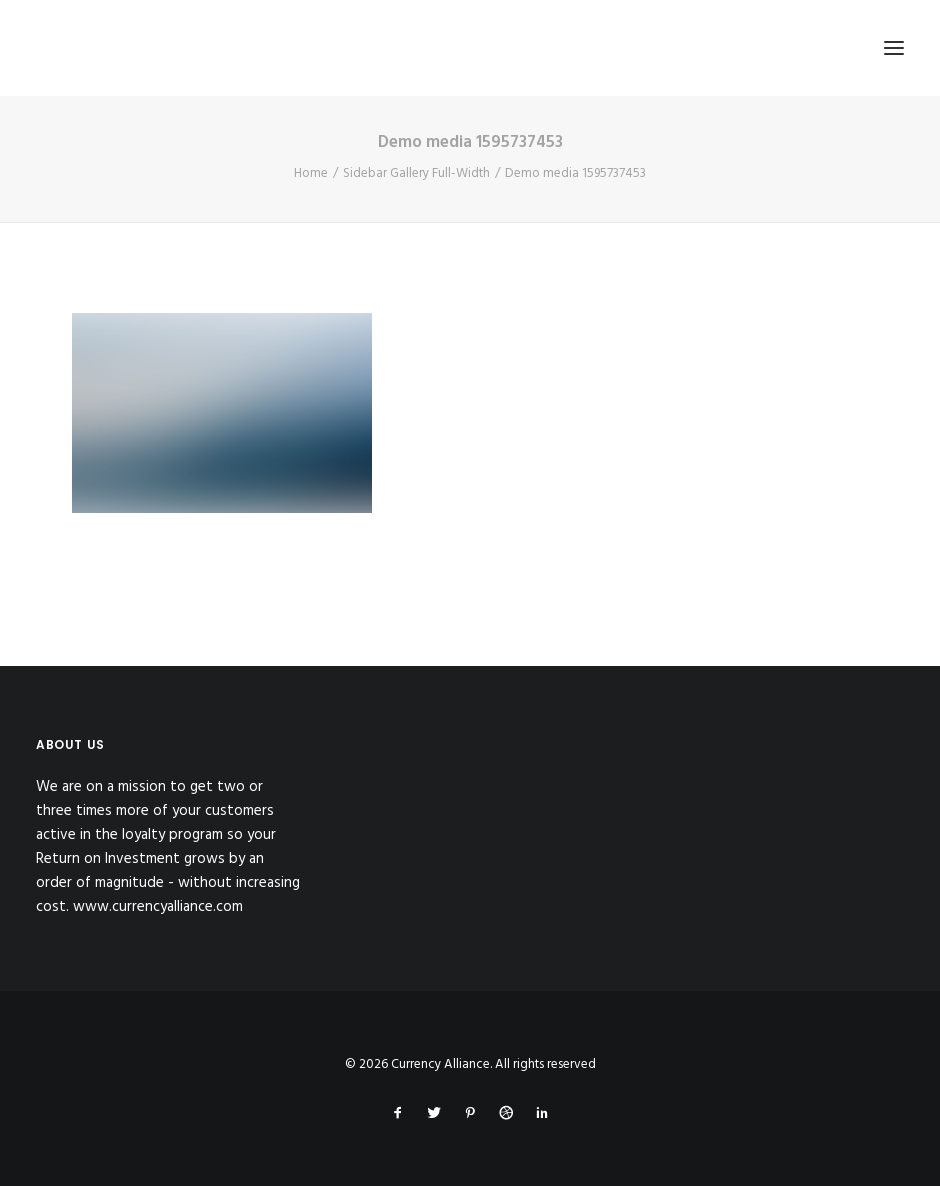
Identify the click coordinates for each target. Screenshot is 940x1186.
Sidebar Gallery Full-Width (416, 173)
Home (311, 173)
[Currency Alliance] (174, 48)
